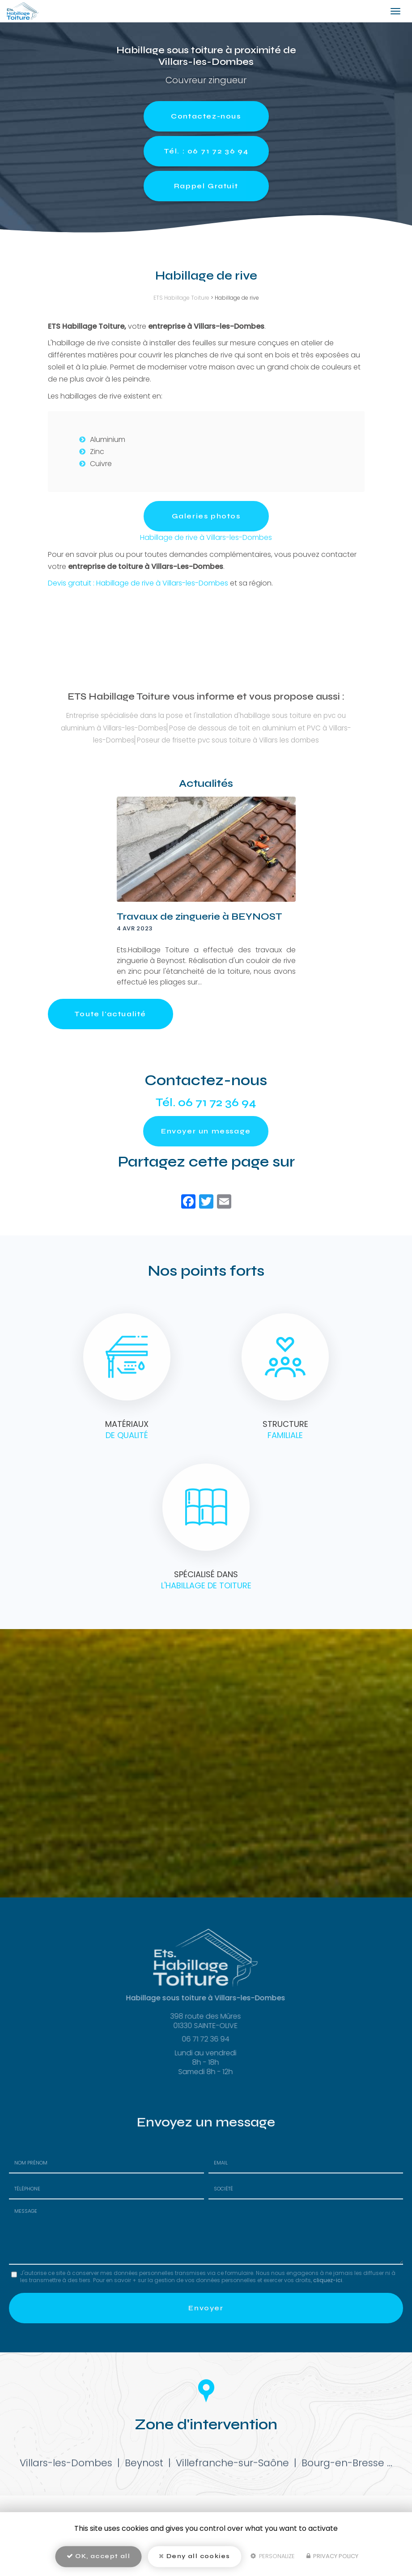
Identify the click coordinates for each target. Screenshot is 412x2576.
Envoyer (205, 2308)
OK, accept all (98, 2556)
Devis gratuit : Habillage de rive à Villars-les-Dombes (138, 583)
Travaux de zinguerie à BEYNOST (199, 916)
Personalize (273, 2556)
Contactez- (206, 116)
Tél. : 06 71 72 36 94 (206, 151)
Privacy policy (332, 2556)
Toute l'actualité (110, 1014)
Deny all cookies (194, 2556)
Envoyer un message (206, 1131)
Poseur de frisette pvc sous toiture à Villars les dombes (228, 740)
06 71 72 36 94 (217, 1102)
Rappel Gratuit (206, 186)
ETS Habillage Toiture (181, 297)
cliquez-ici (327, 2280)
